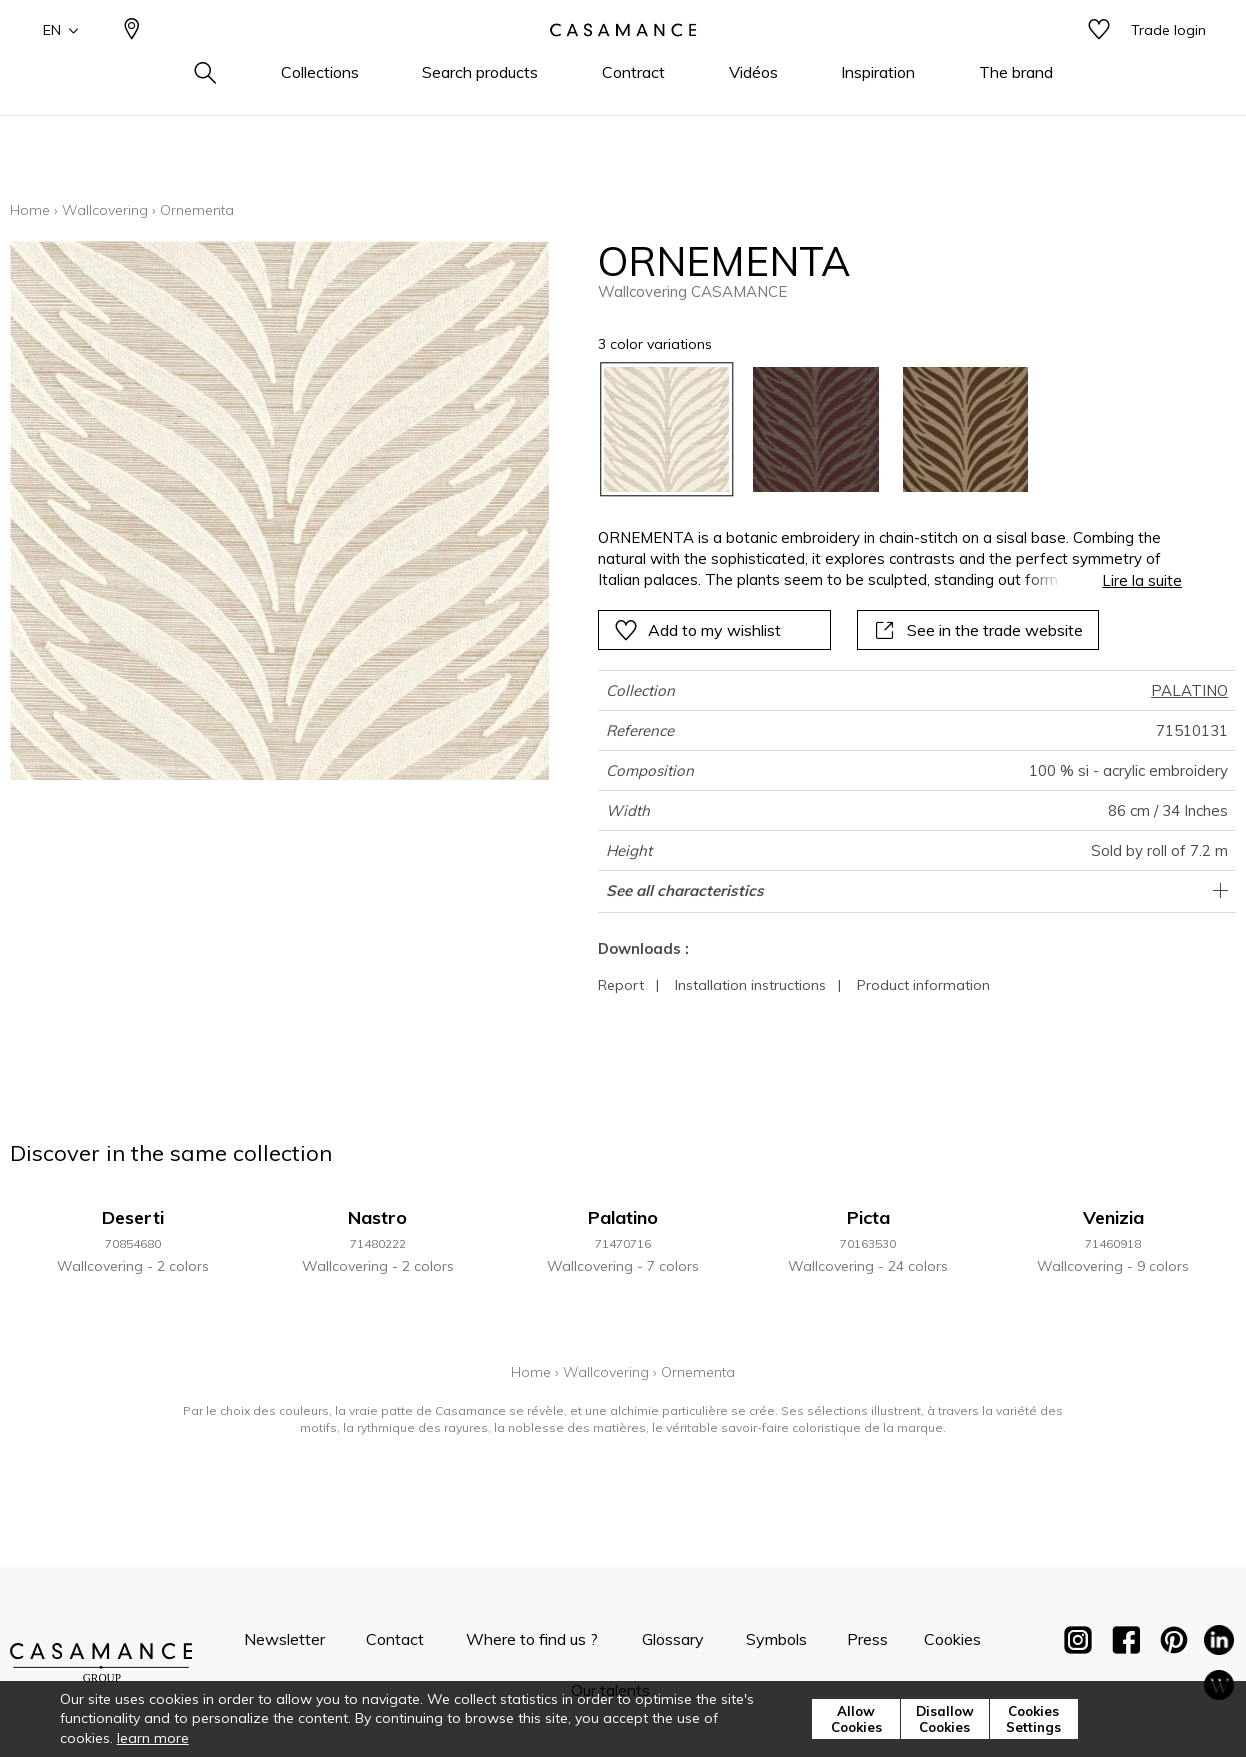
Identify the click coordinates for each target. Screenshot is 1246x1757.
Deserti (133, 1217)
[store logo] (623, 63)
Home (30, 210)
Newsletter (284, 1639)
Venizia (1113, 1217)
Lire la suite (1142, 580)
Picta (868, 1217)
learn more (153, 1738)
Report (621, 985)
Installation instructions (750, 985)
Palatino (623, 1217)
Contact (395, 1639)
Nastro (377, 1217)
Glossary (673, 1639)
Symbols (776, 1639)
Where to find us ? (532, 1639)
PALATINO (1189, 690)
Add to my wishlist (697, 630)
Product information (923, 985)
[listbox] (878, 429)
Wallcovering (105, 210)
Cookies (952, 1639)
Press (867, 1639)
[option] (666, 429)
